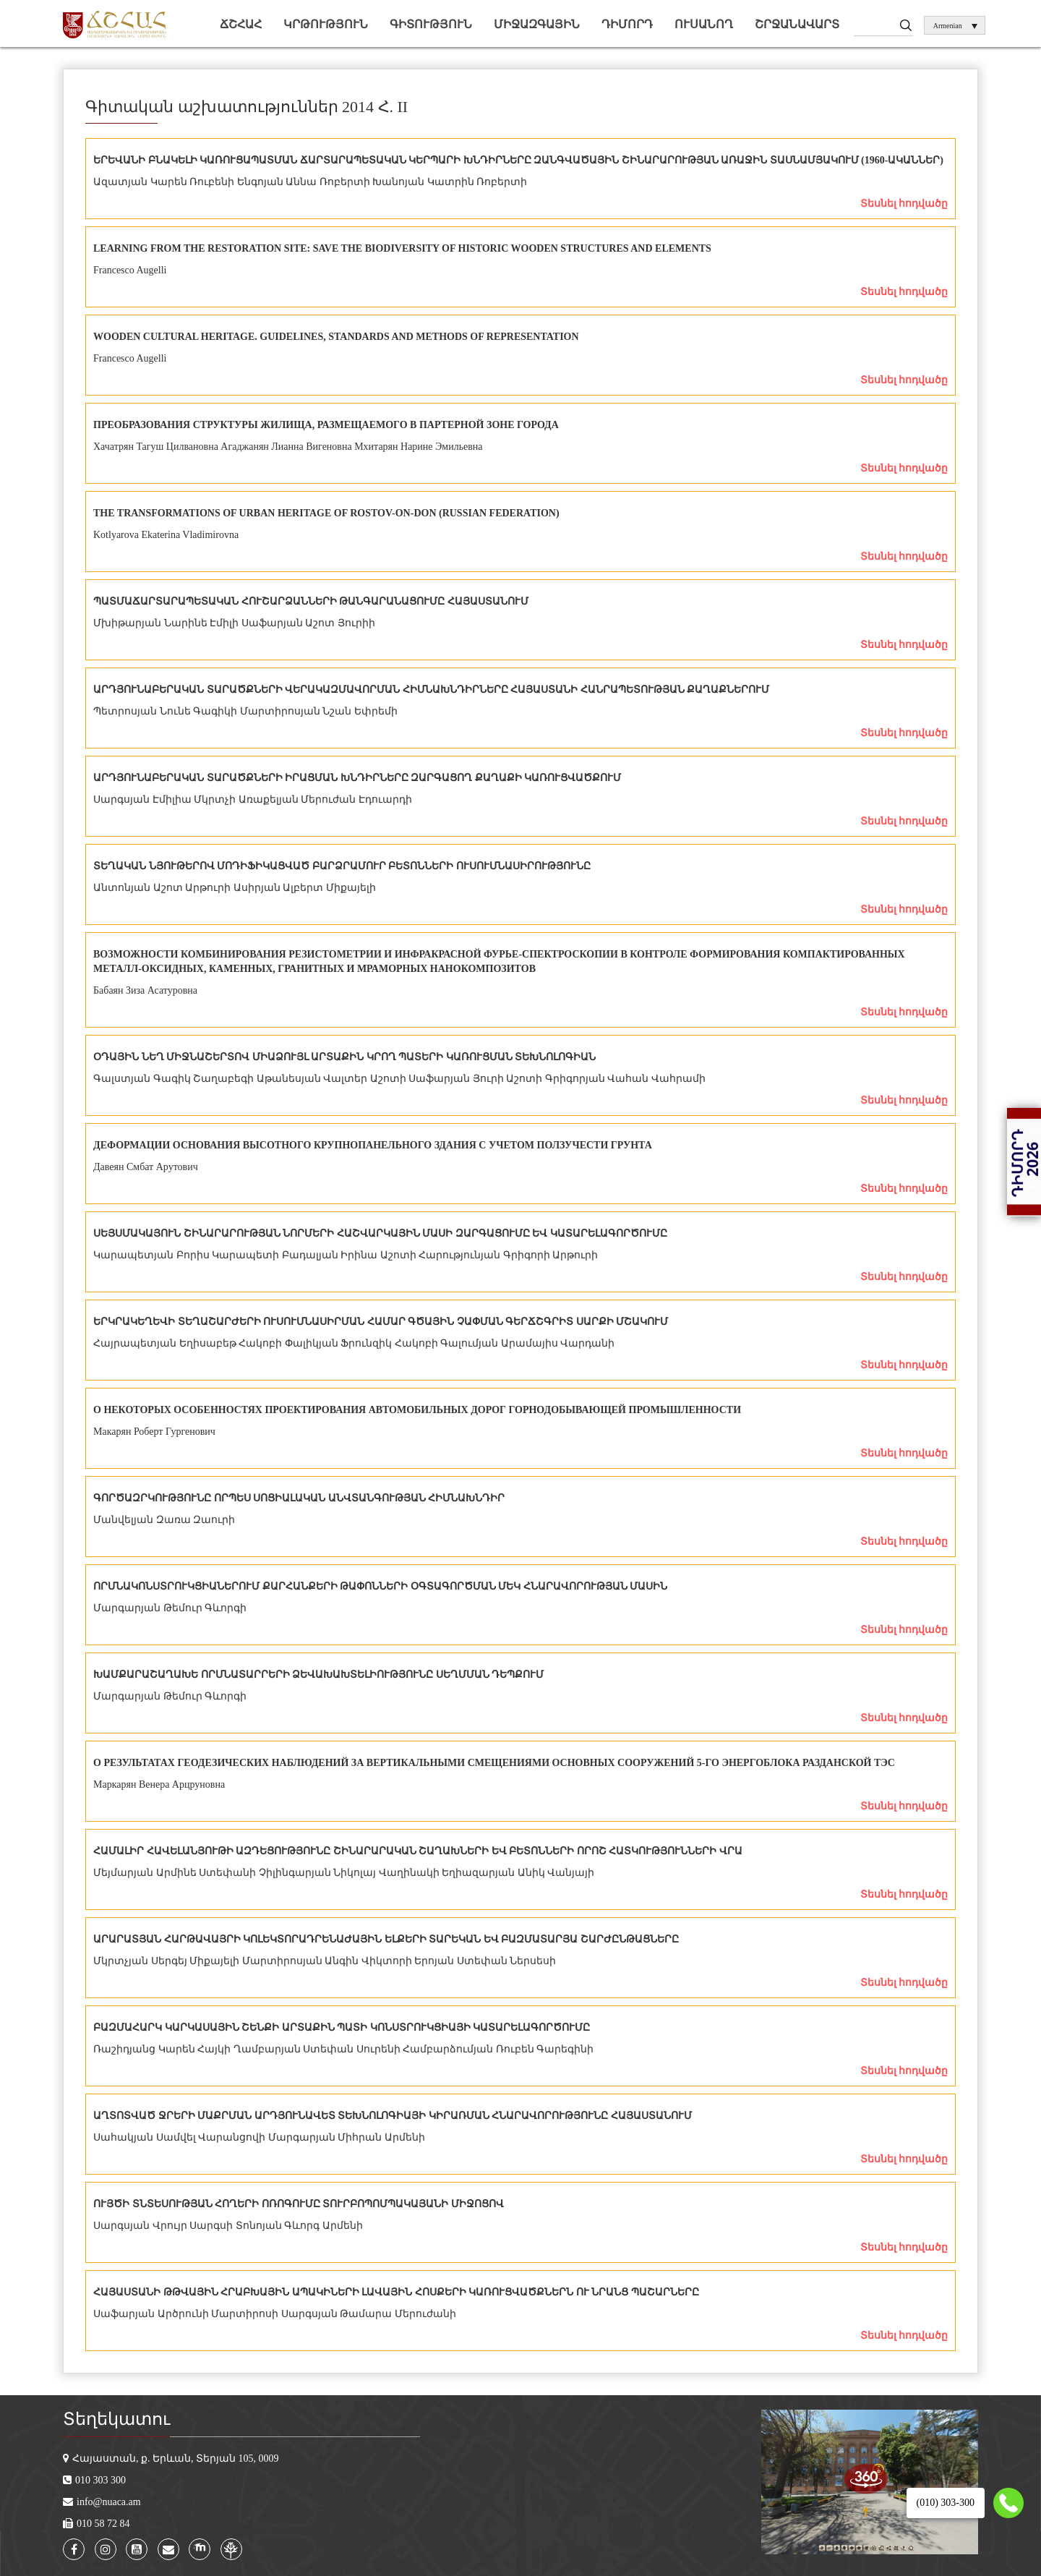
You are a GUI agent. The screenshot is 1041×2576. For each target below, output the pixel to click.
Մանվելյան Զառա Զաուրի (164, 1519)
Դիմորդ (627, 24)
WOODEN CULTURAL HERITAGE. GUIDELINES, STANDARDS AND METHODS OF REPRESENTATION (336, 336)
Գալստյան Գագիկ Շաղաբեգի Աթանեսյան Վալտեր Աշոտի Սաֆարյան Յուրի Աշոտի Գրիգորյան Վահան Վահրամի (399, 1078)
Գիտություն (431, 24)
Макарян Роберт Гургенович (154, 1431)
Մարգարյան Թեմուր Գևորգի (170, 1608)
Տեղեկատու (116, 2419)
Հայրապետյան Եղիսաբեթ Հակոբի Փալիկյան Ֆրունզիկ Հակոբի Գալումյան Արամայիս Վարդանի (353, 1343)
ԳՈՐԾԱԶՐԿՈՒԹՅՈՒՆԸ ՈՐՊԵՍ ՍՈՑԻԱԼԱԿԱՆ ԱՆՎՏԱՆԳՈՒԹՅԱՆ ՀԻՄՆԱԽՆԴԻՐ (299, 1498)
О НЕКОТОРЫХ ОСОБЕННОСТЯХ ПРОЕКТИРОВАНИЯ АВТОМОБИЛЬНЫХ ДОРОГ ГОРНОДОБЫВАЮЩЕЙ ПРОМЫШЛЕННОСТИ (417, 1409)
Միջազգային (537, 24)
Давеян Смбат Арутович (145, 1166)
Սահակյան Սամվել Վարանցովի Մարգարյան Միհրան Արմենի (259, 2137)
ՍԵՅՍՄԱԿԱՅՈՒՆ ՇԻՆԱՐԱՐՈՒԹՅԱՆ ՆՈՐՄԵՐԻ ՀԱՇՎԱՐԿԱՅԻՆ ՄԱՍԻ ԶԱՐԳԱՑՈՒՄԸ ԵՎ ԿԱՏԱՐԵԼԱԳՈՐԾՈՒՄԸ (380, 1233)
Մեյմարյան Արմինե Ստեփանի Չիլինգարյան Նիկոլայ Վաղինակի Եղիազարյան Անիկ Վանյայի (343, 1872)
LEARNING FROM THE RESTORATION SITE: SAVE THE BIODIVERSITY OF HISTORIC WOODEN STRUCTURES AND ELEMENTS (402, 248)
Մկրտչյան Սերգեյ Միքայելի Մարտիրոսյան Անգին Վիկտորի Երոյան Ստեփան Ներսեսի (324, 1961)
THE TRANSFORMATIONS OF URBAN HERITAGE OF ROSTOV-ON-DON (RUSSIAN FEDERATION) (326, 513)
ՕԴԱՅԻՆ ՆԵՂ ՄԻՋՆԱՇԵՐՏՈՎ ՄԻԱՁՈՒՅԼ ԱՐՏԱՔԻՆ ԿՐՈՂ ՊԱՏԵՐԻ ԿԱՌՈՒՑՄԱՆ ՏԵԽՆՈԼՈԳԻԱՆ (344, 1057)
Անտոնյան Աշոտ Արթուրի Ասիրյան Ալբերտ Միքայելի (234, 887)
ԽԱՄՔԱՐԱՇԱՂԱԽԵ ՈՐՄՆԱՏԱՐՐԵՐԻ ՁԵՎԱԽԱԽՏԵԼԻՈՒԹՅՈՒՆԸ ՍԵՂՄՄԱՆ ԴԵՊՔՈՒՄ (318, 1674)
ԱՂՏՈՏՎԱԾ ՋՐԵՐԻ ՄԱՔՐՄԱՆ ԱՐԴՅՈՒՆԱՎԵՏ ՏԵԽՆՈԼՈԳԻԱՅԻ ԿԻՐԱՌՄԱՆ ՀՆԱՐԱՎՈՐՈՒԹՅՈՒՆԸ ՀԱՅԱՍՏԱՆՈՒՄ (392, 2115)
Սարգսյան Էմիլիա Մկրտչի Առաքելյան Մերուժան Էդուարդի (252, 799)
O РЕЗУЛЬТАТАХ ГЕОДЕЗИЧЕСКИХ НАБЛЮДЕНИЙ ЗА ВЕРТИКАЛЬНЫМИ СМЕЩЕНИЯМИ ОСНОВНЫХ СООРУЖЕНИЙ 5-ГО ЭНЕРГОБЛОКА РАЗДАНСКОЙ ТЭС (494, 1762)
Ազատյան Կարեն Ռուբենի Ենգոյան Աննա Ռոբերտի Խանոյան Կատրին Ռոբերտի (310, 181)
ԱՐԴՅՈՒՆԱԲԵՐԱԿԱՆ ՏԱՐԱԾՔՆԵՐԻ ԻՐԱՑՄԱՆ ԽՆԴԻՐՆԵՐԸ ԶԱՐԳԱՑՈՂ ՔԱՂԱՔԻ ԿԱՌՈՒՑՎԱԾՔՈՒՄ (357, 777)
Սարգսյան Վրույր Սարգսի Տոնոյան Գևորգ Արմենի (228, 2225)
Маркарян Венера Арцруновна (159, 1784)
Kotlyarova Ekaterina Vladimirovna (166, 534)
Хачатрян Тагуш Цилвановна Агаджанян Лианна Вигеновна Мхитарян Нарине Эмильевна (288, 446)
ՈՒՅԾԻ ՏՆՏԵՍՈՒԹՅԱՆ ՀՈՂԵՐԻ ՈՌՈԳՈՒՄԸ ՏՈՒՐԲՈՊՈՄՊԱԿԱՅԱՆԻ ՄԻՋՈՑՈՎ (298, 2203)
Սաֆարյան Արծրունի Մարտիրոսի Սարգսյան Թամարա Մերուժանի (274, 2313)
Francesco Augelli (129, 270)
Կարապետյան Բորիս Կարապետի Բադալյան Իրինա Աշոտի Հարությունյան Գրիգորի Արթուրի (345, 1255)
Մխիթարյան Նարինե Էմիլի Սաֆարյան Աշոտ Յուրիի (234, 623)
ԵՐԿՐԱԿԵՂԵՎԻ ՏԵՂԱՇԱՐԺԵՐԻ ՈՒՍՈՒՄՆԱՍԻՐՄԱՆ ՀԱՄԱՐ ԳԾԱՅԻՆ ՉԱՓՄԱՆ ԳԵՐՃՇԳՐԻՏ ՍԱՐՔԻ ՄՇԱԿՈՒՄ (380, 1321)
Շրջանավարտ (797, 24)
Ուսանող (703, 24)
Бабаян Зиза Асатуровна (145, 990)
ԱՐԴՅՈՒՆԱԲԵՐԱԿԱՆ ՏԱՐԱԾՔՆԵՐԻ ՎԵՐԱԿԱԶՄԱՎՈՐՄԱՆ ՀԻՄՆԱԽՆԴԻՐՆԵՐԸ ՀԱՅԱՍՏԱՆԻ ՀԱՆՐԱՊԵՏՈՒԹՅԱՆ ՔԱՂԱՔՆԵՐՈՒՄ (431, 689)
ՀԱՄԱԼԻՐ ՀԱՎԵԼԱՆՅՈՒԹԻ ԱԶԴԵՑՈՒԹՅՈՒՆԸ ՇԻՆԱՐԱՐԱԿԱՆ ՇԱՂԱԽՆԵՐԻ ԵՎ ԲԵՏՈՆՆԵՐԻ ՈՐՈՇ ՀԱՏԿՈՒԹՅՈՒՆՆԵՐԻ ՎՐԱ (417, 1851)
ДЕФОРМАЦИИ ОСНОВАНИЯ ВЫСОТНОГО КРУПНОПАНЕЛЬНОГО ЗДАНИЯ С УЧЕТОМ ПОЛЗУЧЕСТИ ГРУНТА (372, 1145)
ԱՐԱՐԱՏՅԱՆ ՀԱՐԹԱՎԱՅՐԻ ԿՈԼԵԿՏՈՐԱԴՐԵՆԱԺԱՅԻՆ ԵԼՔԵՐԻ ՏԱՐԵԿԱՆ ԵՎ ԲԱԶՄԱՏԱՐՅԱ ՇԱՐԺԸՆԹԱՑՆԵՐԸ (386, 1939)
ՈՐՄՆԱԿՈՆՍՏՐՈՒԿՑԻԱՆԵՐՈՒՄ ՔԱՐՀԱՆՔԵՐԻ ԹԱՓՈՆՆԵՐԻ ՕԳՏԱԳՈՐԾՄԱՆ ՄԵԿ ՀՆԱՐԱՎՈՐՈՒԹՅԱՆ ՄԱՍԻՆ (380, 1586)
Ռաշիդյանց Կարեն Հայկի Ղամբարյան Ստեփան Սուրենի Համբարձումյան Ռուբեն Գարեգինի (343, 2049)
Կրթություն (325, 24)
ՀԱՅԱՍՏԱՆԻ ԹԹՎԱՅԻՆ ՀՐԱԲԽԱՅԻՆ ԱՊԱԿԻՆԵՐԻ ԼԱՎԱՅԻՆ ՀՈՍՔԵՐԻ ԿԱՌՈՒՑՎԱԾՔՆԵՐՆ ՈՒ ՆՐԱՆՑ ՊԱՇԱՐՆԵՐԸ (396, 2292)
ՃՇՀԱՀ (241, 24)
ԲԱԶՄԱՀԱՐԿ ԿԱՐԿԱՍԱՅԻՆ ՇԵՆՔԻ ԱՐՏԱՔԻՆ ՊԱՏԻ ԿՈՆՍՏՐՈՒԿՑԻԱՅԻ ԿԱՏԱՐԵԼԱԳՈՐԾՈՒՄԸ (341, 2027)
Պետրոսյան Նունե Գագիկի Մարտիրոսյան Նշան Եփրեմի (245, 711)
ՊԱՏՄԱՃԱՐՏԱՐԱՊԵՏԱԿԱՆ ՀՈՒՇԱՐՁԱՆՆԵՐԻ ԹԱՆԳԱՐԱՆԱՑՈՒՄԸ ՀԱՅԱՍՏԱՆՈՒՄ (310, 601)
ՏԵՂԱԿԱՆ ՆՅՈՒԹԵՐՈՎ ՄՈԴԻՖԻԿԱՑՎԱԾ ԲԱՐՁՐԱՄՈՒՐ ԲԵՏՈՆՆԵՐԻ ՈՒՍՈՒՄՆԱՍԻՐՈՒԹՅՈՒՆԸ (342, 866)
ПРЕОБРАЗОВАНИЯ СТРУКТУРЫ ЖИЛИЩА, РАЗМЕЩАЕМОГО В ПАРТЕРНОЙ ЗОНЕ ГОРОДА (326, 424)
